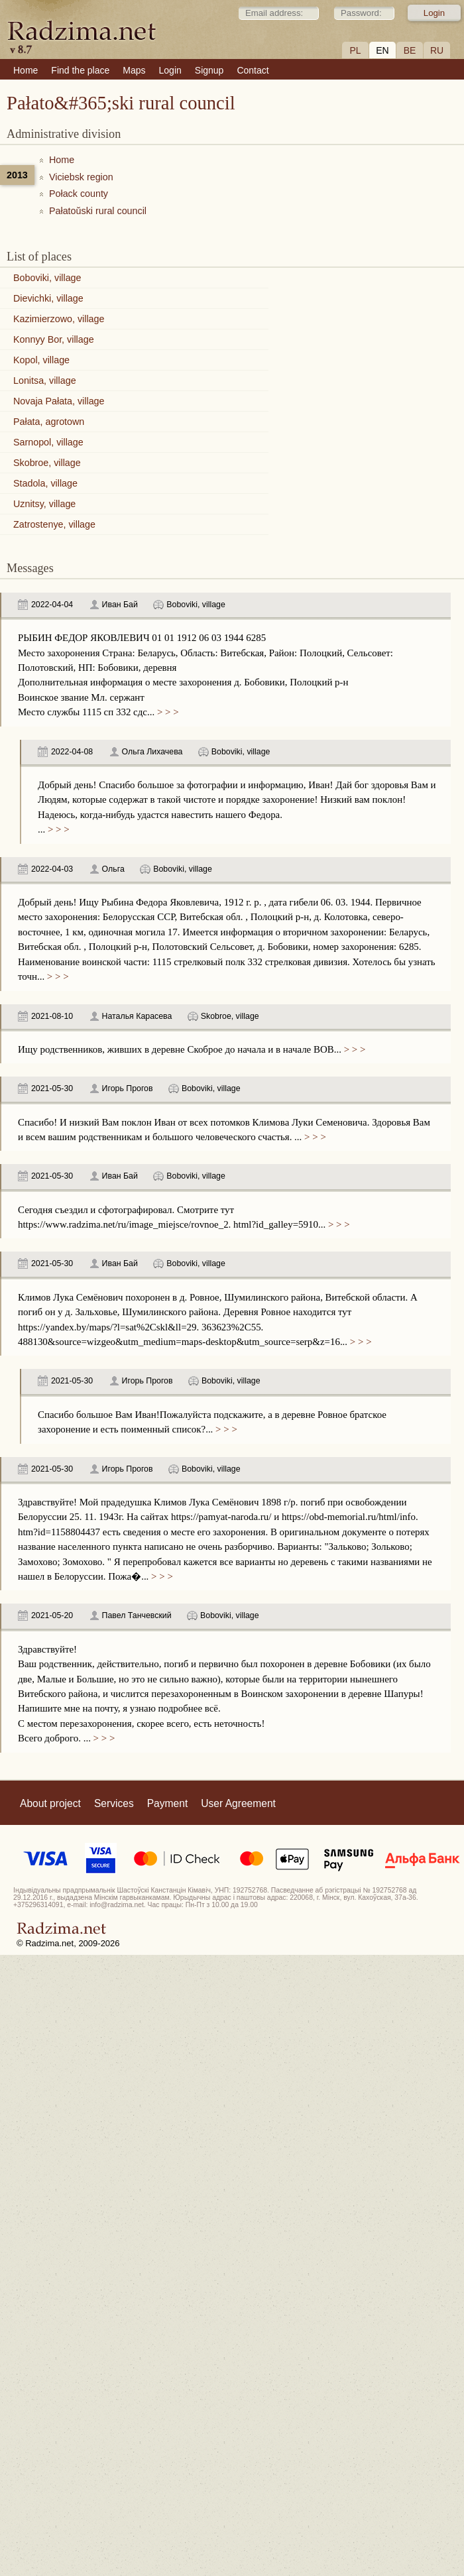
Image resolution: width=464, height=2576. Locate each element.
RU (436, 50)
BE (410, 50)
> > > (166, 712)
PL (355, 50)
